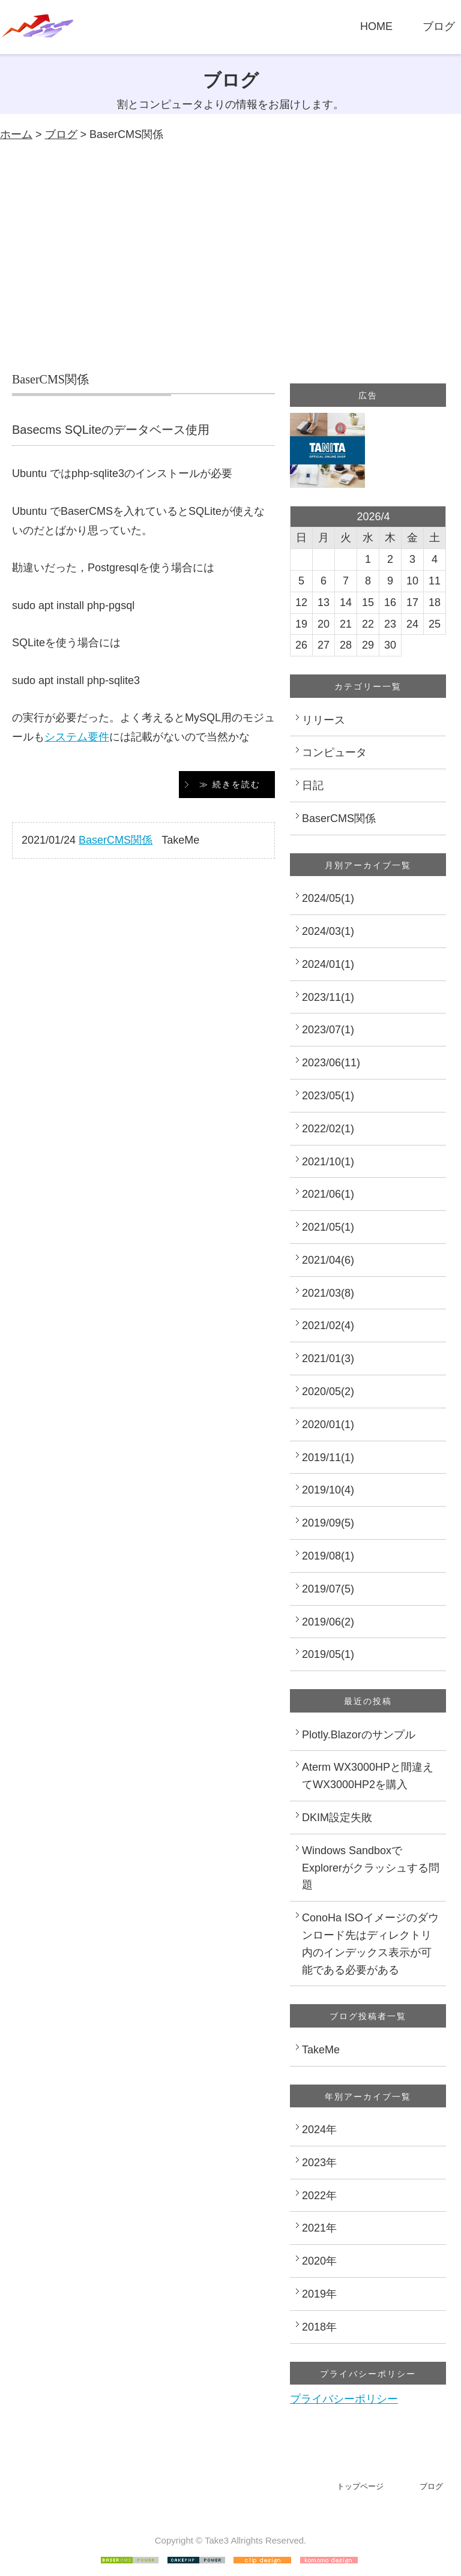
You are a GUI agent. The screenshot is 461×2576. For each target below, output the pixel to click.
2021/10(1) (328, 1162)
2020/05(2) (328, 1392)
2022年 (319, 2196)
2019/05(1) (328, 1654)
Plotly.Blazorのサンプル (358, 1735)
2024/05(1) (328, 898)
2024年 (319, 2130)
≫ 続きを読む (230, 784)
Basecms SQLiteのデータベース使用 (110, 429)
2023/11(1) (328, 997)
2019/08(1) (328, 1556)
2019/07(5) (328, 1589)
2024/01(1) (328, 964)
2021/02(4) (328, 1326)
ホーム (16, 134)
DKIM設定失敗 (337, 1818)
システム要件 (76, 737)
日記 (313, 785)
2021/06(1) (328, 1194)
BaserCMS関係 (115, 840)
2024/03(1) (328, 931)
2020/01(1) (328, 1425)
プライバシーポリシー (344, 2399)
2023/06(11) (331, 1063)
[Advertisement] (230, 257)
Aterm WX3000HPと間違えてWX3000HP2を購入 (367, 1776)
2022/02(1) (328, 1129)
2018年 (319, 2327)
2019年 (319, 2294)
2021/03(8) (328, 1293)
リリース (323, 720)
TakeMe (321, 2050)
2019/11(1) (328, 1458)
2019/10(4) (328, 1490)
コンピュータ (334, 752)
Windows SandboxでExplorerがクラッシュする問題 (370, 1868)
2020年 (319, 2261)
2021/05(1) (328, 1227)
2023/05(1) (328, 1096)
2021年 (319, 2228)
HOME (376, 26)
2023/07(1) (328, 1030)
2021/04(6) (328, 1260)
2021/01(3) (328, 1359)
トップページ (360, 2486)
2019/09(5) (328, 1523)
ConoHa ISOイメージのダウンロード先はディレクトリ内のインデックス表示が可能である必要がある (370, 1943)
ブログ (439, 26)
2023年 (319, 2163)
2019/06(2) (328, 1622)
